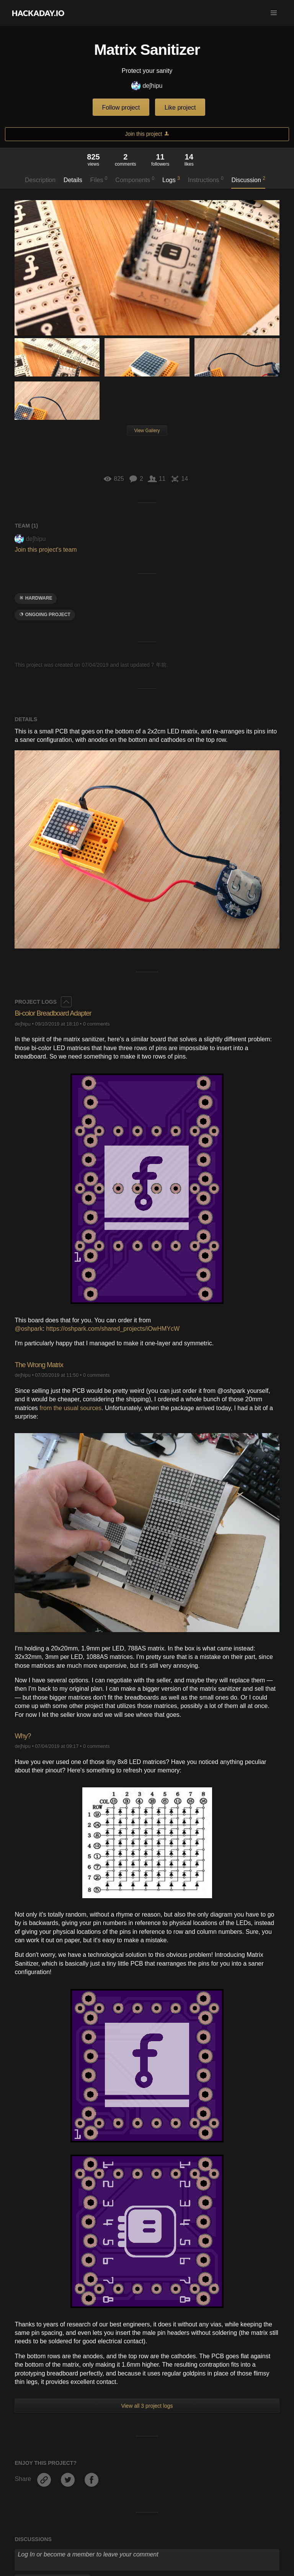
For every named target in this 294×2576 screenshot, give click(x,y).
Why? (23, 1736)
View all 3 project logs (147, 2406)
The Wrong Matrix (39, 1365)
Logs (171, 179)
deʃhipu (146, 86)
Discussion (248, 179)
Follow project (121, 107)
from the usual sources (70, 1408)
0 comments (96, 1024)
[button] (274, 13)
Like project (180, 107)
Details (73, 180)
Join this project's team (46, 549)
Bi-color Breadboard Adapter (53, 1013)
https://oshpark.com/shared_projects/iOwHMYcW (113, 1328)
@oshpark (28, 1328)
